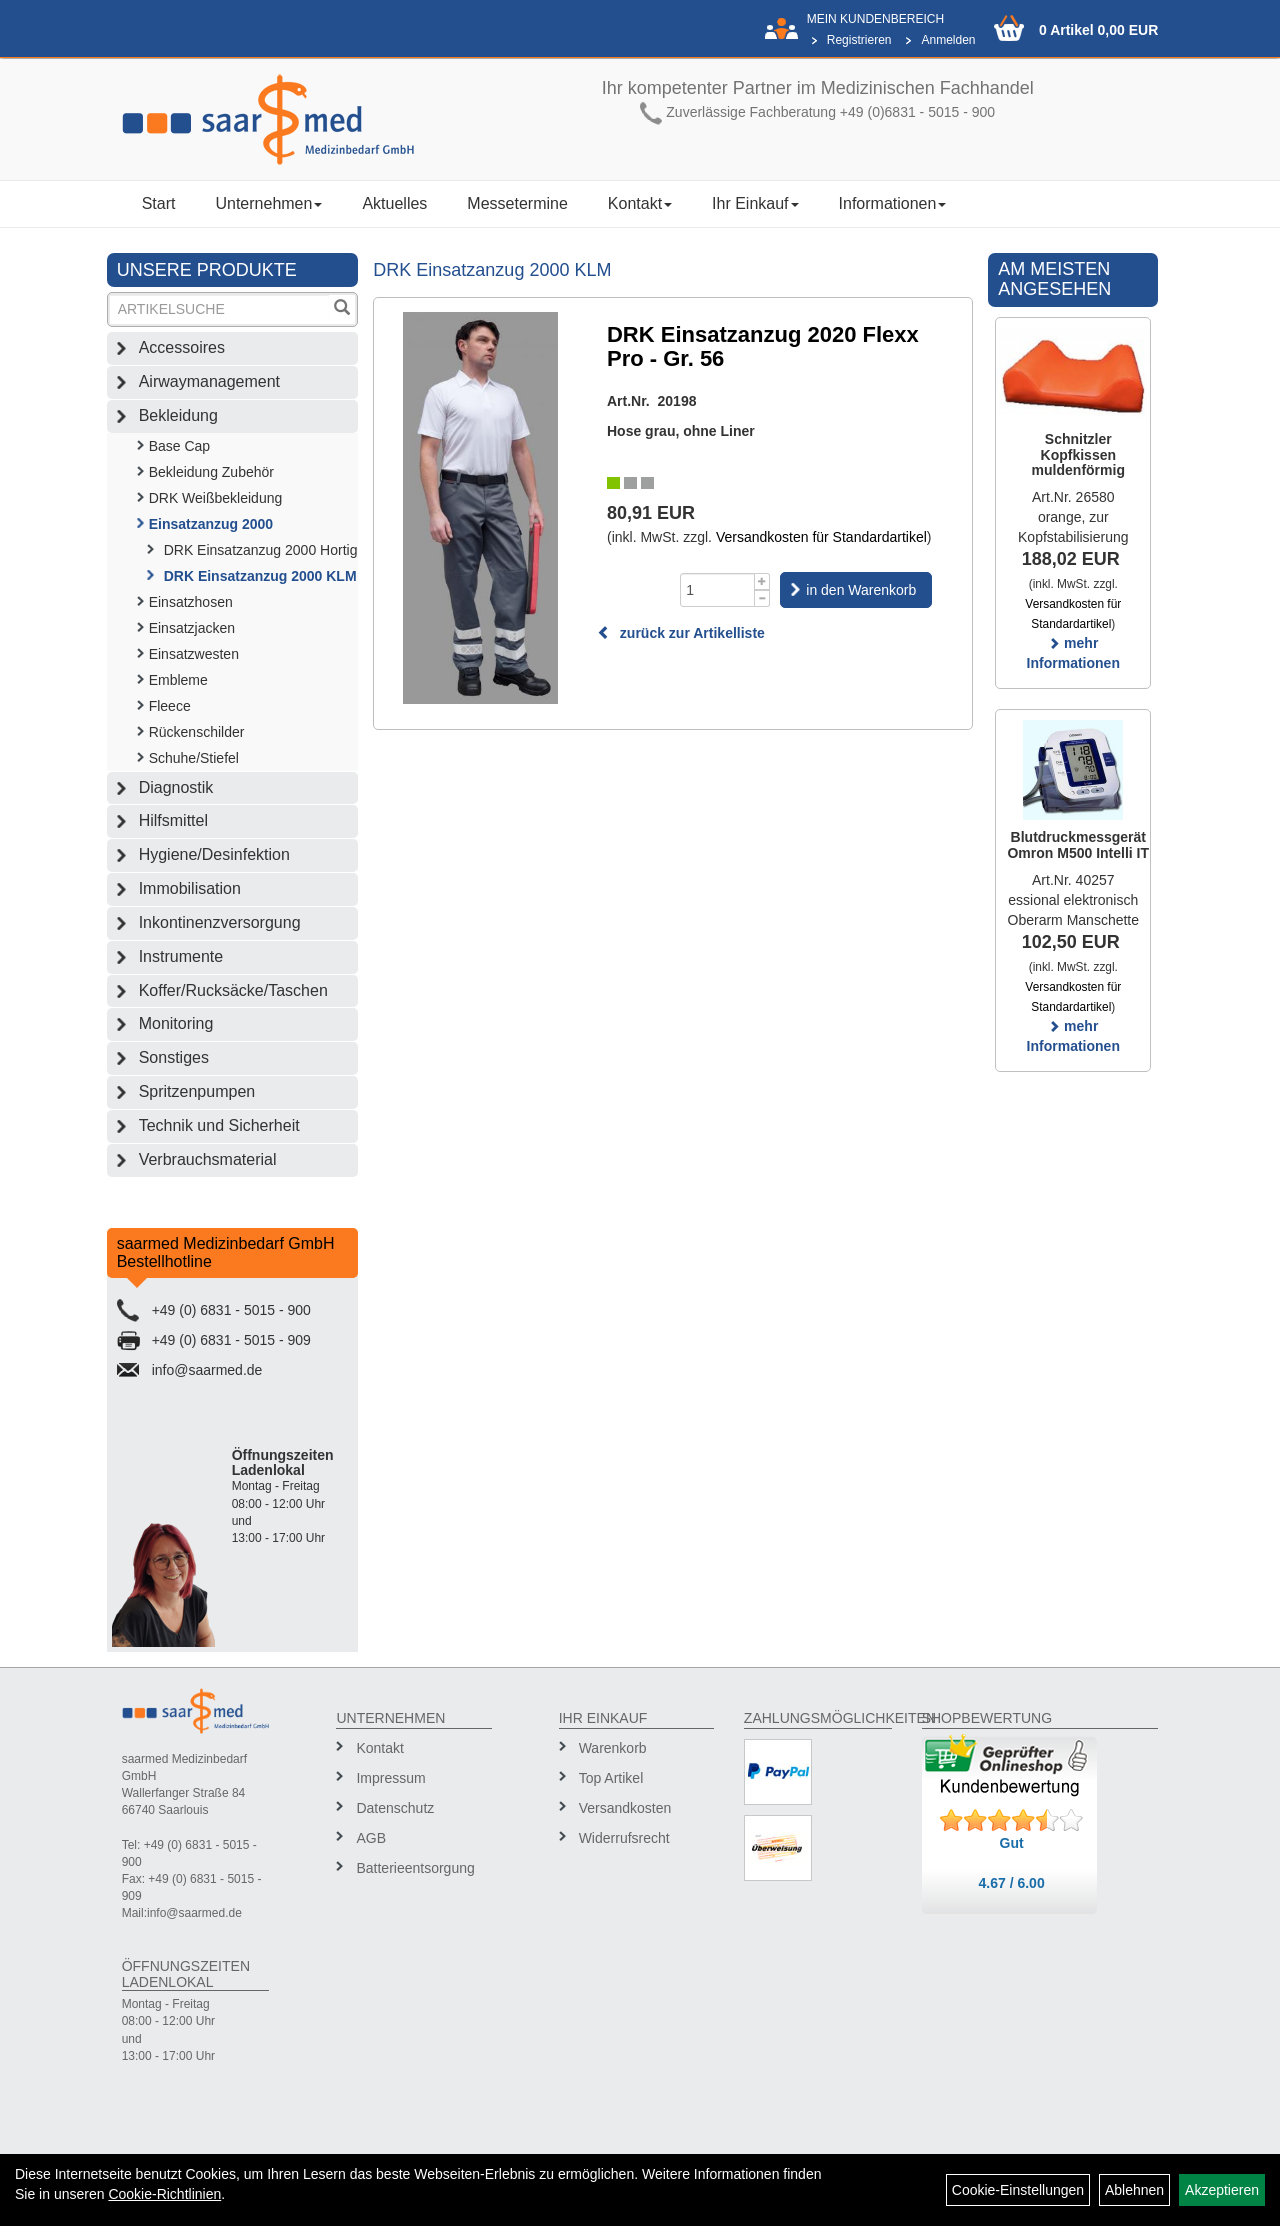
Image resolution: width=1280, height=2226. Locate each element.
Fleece (170, 706)
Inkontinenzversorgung (220, 922)
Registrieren (859, 40)
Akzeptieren (1222, 2190)
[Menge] (717, 590)
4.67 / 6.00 (1012, 1883)
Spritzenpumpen (197, 1091)
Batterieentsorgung (415, 1868)
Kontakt (640, 203)
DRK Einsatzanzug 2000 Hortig (261, 550)
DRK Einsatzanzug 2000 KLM (260, 576)
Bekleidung (178, 415)
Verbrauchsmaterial (208, 1159)
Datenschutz (395, 1808)
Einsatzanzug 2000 (211, 524)
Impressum (390, 1778)
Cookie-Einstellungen (1018, 2190)
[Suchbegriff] (220, 309)
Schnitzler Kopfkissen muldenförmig (1078, 454)
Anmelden (948, 40)
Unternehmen (268, 203)
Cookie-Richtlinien (164, 2194)
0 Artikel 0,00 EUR (1098, 30)
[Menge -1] (762, 598)
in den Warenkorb (861, 590)
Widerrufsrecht (624, 1838)
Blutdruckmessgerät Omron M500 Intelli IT (1078, 844)
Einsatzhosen (191, 602)
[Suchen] (342, 309)
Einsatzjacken (192, 628)
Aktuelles (394, 203)
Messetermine (517, 203)
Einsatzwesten (194, 654)
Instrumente (181, 956)
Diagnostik (176, 787)
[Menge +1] (762, 581)
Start (159, 203)
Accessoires (182, 347)
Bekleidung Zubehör (211, 472)
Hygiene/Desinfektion (214, 854)
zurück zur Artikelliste (681, 633)
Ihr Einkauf (755, 203)
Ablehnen (1134, 2190)
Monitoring (176, 1023)
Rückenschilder (197, 732)
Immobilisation (190, 888)
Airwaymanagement (209, 381)
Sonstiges (174, 1057)
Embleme (178, 680)
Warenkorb (613, 1748)
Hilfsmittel (173, 820)
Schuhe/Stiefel (194, 758)
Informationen (893, 203)
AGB (371, 1838)
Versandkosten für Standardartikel (821, 537)
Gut (1012, 1843)
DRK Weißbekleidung (216, 498)
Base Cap (179, 446)
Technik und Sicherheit (219, 1125)
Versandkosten (625, 1808)
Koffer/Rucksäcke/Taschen (233, 990)
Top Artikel (611, 1778)
